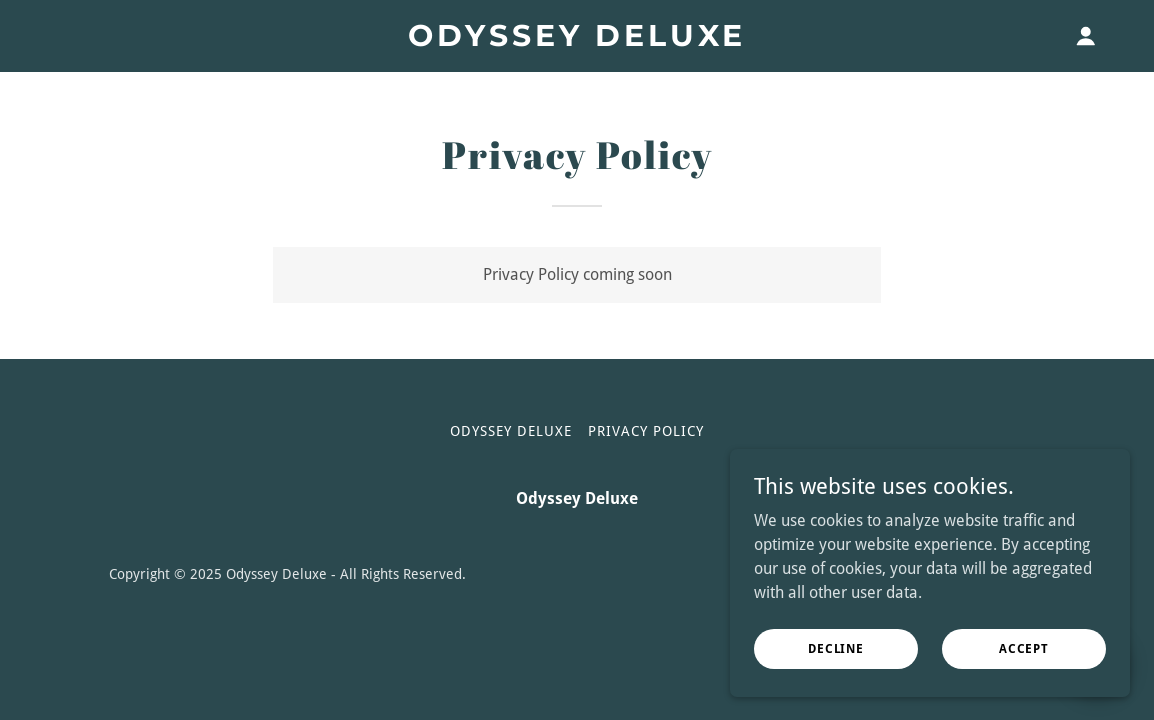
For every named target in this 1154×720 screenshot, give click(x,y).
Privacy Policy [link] (646, 431)
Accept (1024, 648)
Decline (836, 648)
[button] (1086, 36)
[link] (577, 40)
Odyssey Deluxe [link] (511, 431)
